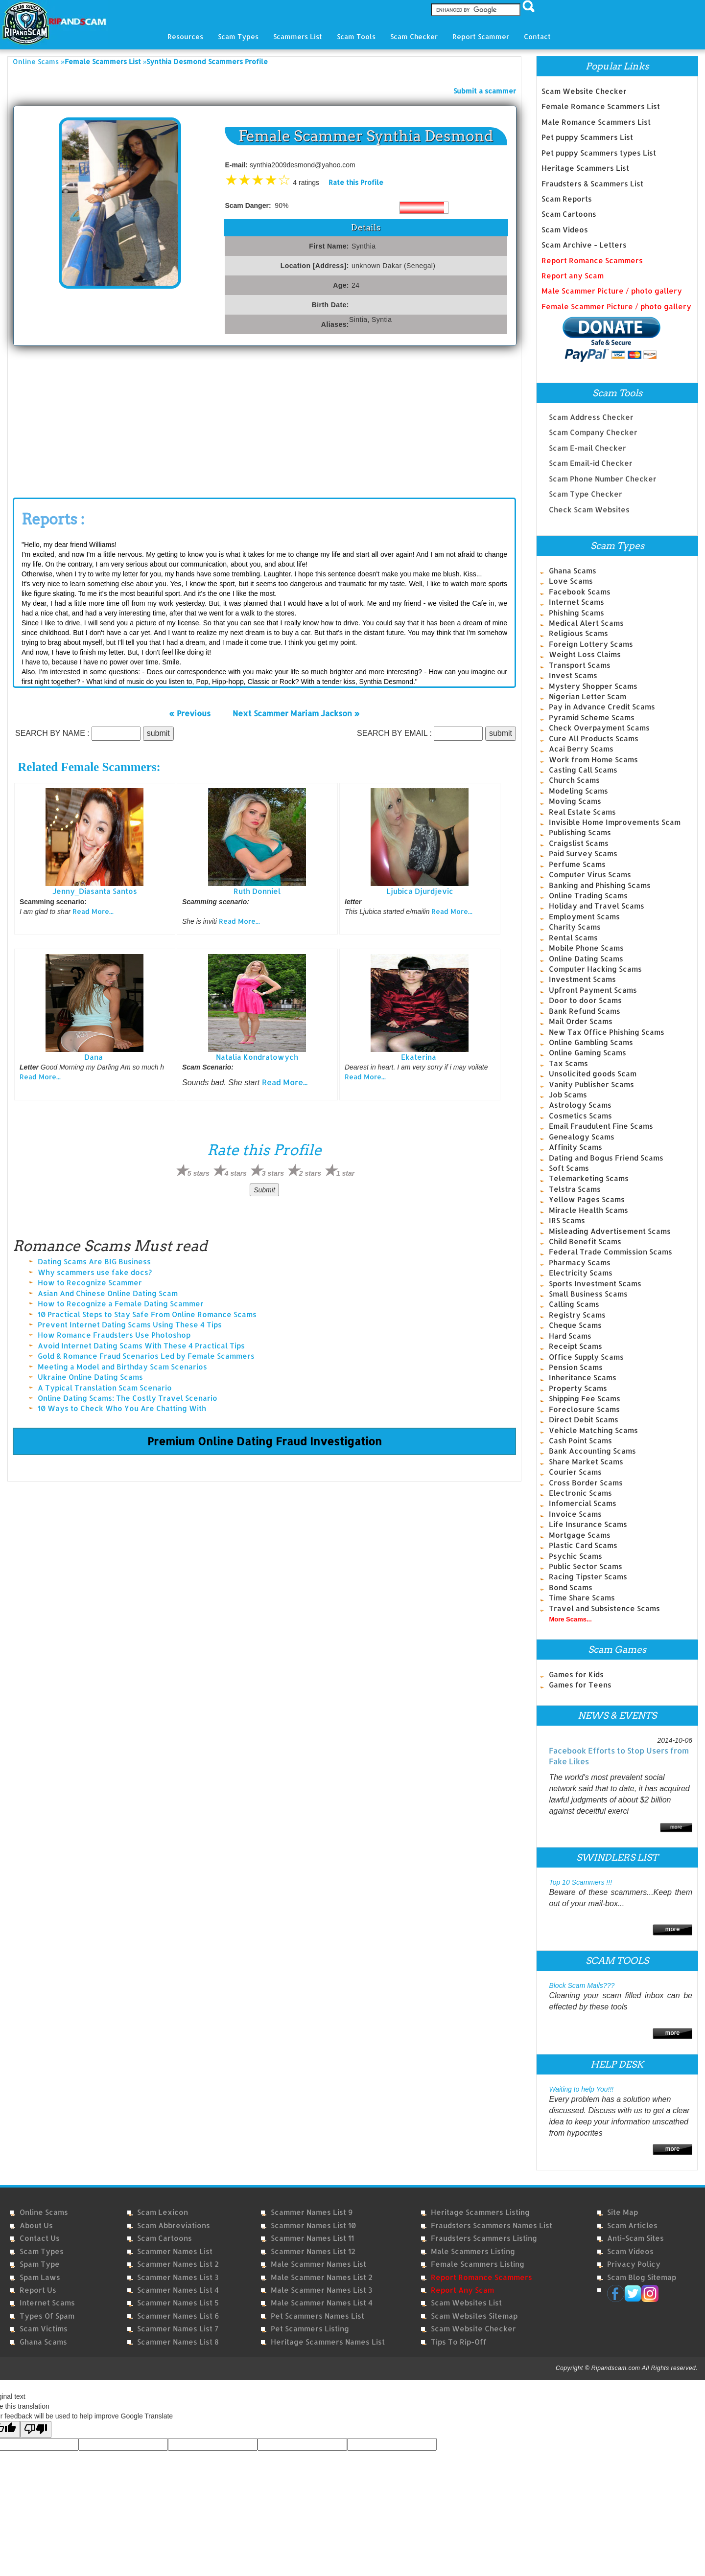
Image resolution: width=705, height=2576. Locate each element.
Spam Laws (40, 2277)
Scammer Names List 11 (312, 2238)
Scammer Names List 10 (313, 2225)
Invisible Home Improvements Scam (615, 822)
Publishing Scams (580, 832)
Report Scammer (480, 36)
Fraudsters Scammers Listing (484, 2238)
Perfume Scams (577, 864)
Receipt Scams (575, 1346)
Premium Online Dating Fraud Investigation (264, 1441)
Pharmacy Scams (580, 1262)
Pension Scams (576, 1367)
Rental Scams (573, 937)
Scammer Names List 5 (178, 2302)
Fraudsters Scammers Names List (491, 2225)
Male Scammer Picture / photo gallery (611, 291)
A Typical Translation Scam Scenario (105, 1387)
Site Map (622, 2212)
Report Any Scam (462, 2290)
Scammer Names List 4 (178, 2290)
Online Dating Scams (586, 958)
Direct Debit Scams (583, 1419)
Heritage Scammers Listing (480, 2212)
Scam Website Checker (584, 91)
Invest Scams (573, 675)
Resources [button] (185, 36)
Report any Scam (572, 275)
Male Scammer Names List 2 (322, 2277)
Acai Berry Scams (581, 748)
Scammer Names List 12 (313, 2251)
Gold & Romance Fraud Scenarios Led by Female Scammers (146, 1356)
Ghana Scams (572, 570)
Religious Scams (578, 633)
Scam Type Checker (585, 487)
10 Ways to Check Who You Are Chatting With (122, 1408)
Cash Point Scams (580, 1440)
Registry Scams (577, 1315)
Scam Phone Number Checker (603, 472)
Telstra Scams (575, 1189)
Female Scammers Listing (477, 2264)
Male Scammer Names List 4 (322, 2302)
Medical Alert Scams (586, 623)
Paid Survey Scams (583, 853)
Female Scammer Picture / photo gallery (616, 306)
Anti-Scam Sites (635, 2238)
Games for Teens (580, 1684)
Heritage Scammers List (585, 168)
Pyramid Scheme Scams (591, 717)
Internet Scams (576, 602)
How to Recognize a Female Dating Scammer (121, 1303)
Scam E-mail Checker (587, 441)
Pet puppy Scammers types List (598, 153)
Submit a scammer (484, 91)
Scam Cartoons (568, 214)
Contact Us (40, 2238)
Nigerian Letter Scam (587, 696)
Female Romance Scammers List (600, 106)
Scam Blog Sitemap (641, 2277)
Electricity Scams (580, 1272)
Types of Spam (47, 2316)
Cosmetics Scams (580, 1115)
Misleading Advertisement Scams (610, 1231)
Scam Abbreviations (173, 2225)
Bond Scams (570, 1587)
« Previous (190, 712)
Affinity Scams (575, 1147)
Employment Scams (584, 916)
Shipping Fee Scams (584, 1398)
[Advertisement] (86, 419)
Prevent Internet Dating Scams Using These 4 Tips (130, 1324)
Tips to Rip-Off (459, 2342)
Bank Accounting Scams (592, 1451)
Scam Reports (566, 199)
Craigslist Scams (579, 843)
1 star (345, 1173)
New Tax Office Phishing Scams (606, 1032)
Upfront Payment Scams (593, 990)
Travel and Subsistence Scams (604, 1608)
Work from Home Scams (593, 759)
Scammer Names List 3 (177, 2277)
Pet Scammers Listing (310, 2328)
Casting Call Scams (583, 770)
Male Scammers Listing (473, 2251)
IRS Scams (567, 1220)
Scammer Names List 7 (177, 2328)
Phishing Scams (576, 612)
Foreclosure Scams (584, 1409)
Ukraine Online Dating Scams (90, 1377)
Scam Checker (414, 36)
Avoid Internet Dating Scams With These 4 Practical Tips (141, 1345)
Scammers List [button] (297, 36)
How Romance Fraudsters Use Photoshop (114, 1335)
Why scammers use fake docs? (95, 1272)
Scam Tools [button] (356, 36)
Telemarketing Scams (589, 1178)
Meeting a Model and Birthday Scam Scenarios (122, 1366)
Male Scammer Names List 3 (321, 2290)
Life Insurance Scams (588, 1524)
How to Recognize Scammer (90, 1282)
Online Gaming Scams (587, 1052)
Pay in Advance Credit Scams (602, 706)
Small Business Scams (588, 1294)
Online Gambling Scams (591, 1042)
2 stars (310, 1173)
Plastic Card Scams (583, 1545)
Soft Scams (569, 1168)
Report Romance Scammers (592, 260)
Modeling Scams (578, 791)
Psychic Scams (575, 1556)
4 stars (236, 1173)
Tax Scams (568, 1063)
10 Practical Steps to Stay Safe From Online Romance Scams (147, 1314)
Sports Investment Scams (595, 1283)
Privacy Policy (633, 2264)
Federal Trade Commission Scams (610, 1251)
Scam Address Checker (591, 410)
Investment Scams (582, 979)
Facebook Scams (580, 591)
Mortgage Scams (580, 1535)
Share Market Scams (586, 1461)
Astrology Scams (580, 1105)
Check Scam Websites (589, 503)
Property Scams (578, 1388)
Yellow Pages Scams (587, 1199)
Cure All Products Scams (593, 738)
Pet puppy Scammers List (587, 137)
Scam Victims (44, 2328)
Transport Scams (580, 665)
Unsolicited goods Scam (592, 1073)
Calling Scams (574, 1304)
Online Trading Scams (588, 895)
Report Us (38, 2290)
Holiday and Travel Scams (596, 906)
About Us (36, 2225)
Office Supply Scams (586, 1357)
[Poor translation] (35, 2429)
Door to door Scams (585, 1000)
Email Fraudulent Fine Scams (601, 1126)
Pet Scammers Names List (317, 2316)
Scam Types (42, 2251)
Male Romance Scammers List (596, 122)
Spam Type (40, 2264)
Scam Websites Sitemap (474, 2316)
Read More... (93, 911)
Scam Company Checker (593, 426)
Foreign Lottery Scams (591, 644)
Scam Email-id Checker (591, 456)
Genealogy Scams (581, 1136)
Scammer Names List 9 (311, 2212)
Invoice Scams (575, 1514)
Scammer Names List (174, 2251)
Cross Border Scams (586, 1482)
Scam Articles (632, 2225)
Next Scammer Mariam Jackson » (296, 712)
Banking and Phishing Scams (600, 885)
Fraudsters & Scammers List (592, 183)
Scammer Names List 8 (178, 2342)
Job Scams (568, 1094)
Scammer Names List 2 (178, 2264)
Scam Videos (564, 229)
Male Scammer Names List (318, 2264)
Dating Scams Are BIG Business (94, 1261)
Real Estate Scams (582, 812)
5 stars (199, 1173)
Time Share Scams (582, 1597)
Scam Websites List (466, 2302)
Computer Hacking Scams (595, 969)
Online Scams (36, 61)
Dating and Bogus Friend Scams (606, 1158)
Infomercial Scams (582, 1503)
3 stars (273, 1173)
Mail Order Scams (580, 1021)
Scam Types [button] (238, 36)
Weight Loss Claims (585, 654)
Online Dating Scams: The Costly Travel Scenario (127, 1398)
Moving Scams (575, 801)
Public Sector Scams (585, 1566)
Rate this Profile (356, 182)
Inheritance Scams (582, 1377)
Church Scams (574, 780)
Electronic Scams (580, 1493)
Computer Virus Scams (590, 874)
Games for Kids (576, 1674)
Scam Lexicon (162, 2212)
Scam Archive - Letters (584, 245)
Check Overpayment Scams (599, 727)
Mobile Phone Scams (586, 948)
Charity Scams (575, 927)
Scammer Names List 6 (178, 2316)
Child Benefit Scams (585, 1241)
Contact (537, 36)
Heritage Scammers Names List (328, 2342)
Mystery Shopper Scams (593, 686)
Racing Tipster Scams (588, 1576)
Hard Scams (570, 1336)
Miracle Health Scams (588, 1210)
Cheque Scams (575, 1325)
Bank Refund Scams (584, 1011)
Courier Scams (575, 1472)
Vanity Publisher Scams (591, 1084)
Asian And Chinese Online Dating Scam (108, 1293)
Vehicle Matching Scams (593, 1430)
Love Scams (571, 581)
